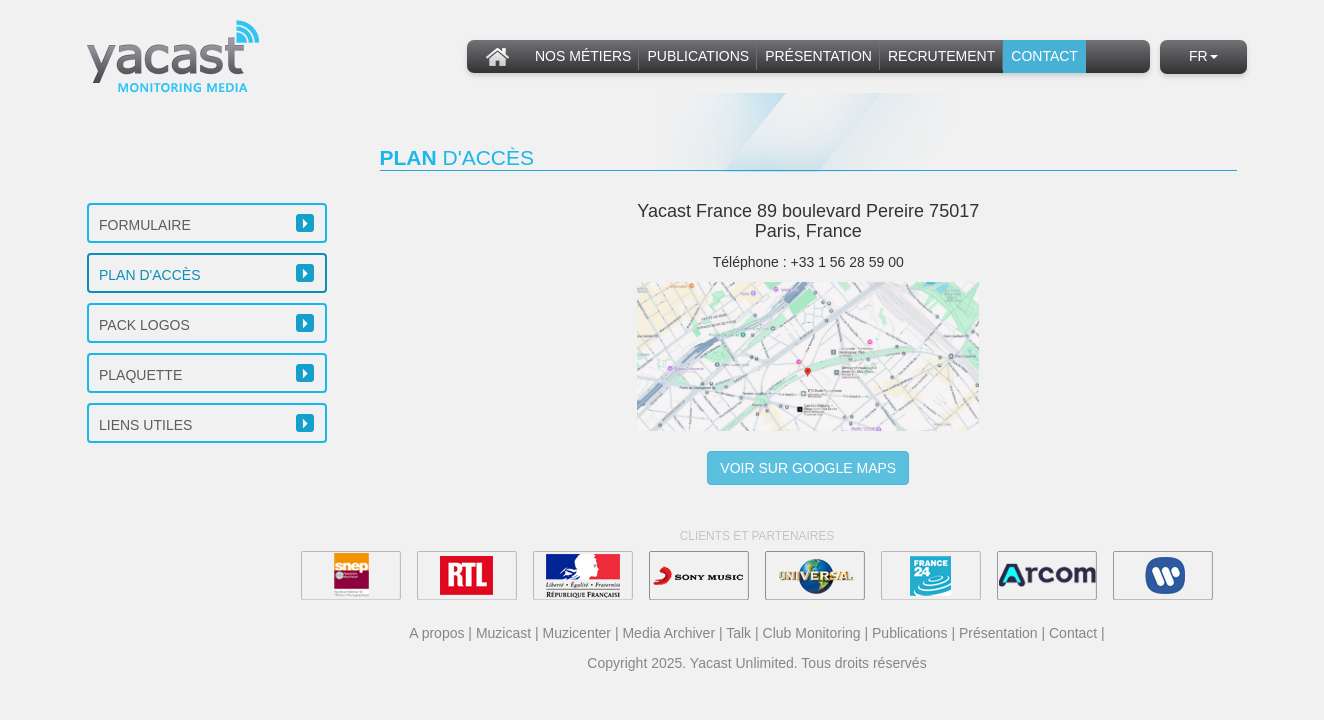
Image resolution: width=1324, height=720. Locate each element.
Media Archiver (668, 633)
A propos (436, 633)
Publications (698, 56)
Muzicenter (577, 633)
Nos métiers (583, 56)
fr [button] (1203, 56)
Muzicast (503, 633)
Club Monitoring (812, 633)
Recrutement (941, 56)
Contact (1044, 56)
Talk (738, 633)
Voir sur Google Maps (808, 468)
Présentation (818, 56)
